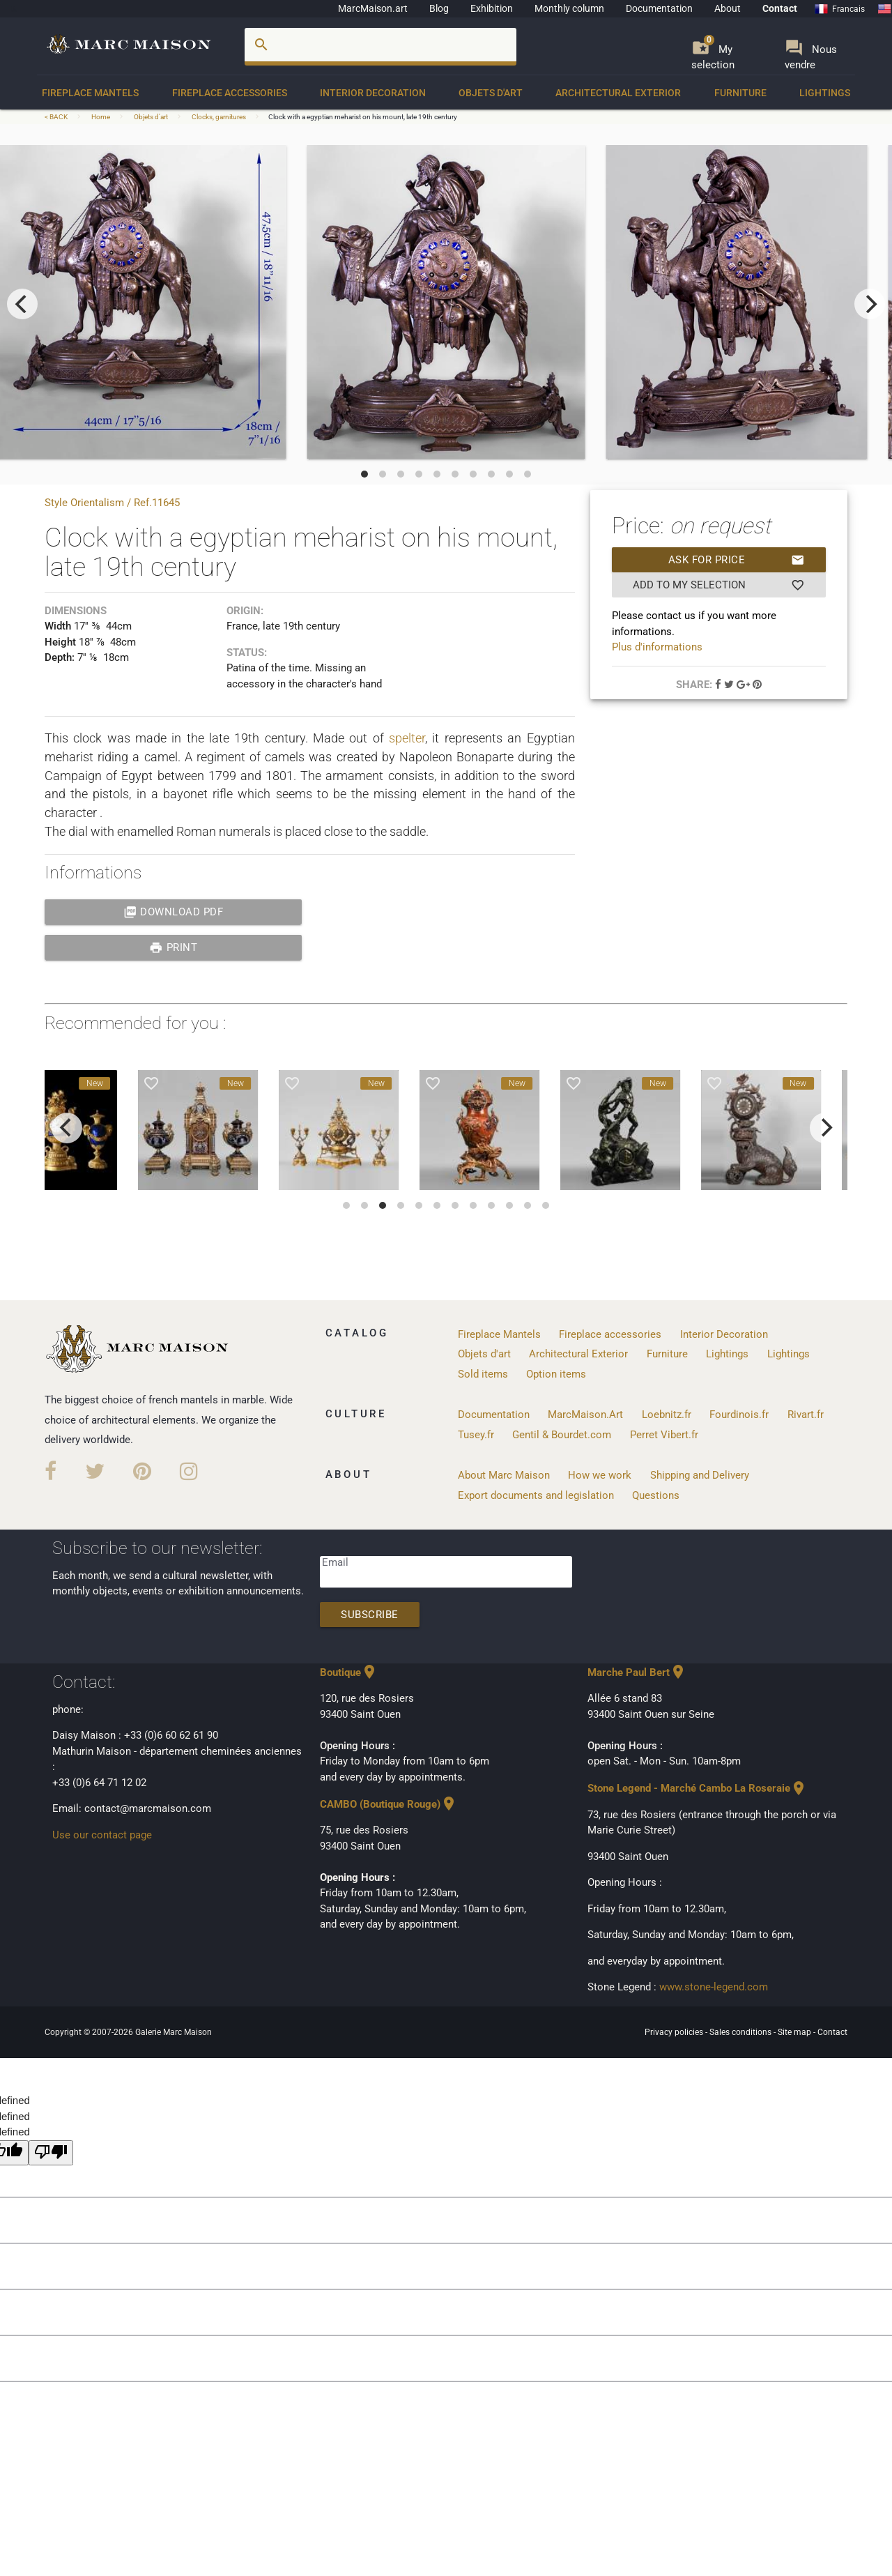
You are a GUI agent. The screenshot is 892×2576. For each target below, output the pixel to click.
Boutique (349, 1672)
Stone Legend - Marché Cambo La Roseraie (697, 1788)
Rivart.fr (805, 1414)
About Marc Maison (504, 1475)
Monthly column (569, 8)
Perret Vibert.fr (664, 1434)
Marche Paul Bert (636, 1672)
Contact (779, 8)
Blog (439, 8)
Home (101, 117)
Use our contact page (102, 1835)
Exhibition (491, 8)
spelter (407, 738)
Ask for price (736, 559)
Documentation (659, 8)
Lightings (824, 92)
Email (335, 1562)
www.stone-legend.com (713, 1987)
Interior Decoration (373, 92)
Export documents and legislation (536, 1495)
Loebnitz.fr (666, 1414)
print (173, 947)
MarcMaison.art (373, 8)
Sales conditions (741, 2032)
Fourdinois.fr (739, 1414)
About (727, 8)
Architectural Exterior (618, 92)
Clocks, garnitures (218, 117)
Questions (655, 1495)
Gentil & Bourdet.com (561, 1434)
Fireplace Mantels (90, 92)
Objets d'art (491, 92)
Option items (556, 1374)
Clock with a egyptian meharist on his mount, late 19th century (362, 117)
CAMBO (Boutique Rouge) (388, 1804)
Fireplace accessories (229, 92)
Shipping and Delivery (699, 1475)
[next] (869, 304)
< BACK (57, 117)
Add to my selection (718, 584)
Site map (795, 2032)
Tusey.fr (476, 1434)
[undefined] (51, 2153)
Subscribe (370, 1614)
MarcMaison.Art (585, 1414)
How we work (599, 1475)
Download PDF (173, 911)
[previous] (22, 304)
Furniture (740, 92)
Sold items (483, 1374)
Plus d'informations (657, 647)
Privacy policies (675, 2032)
